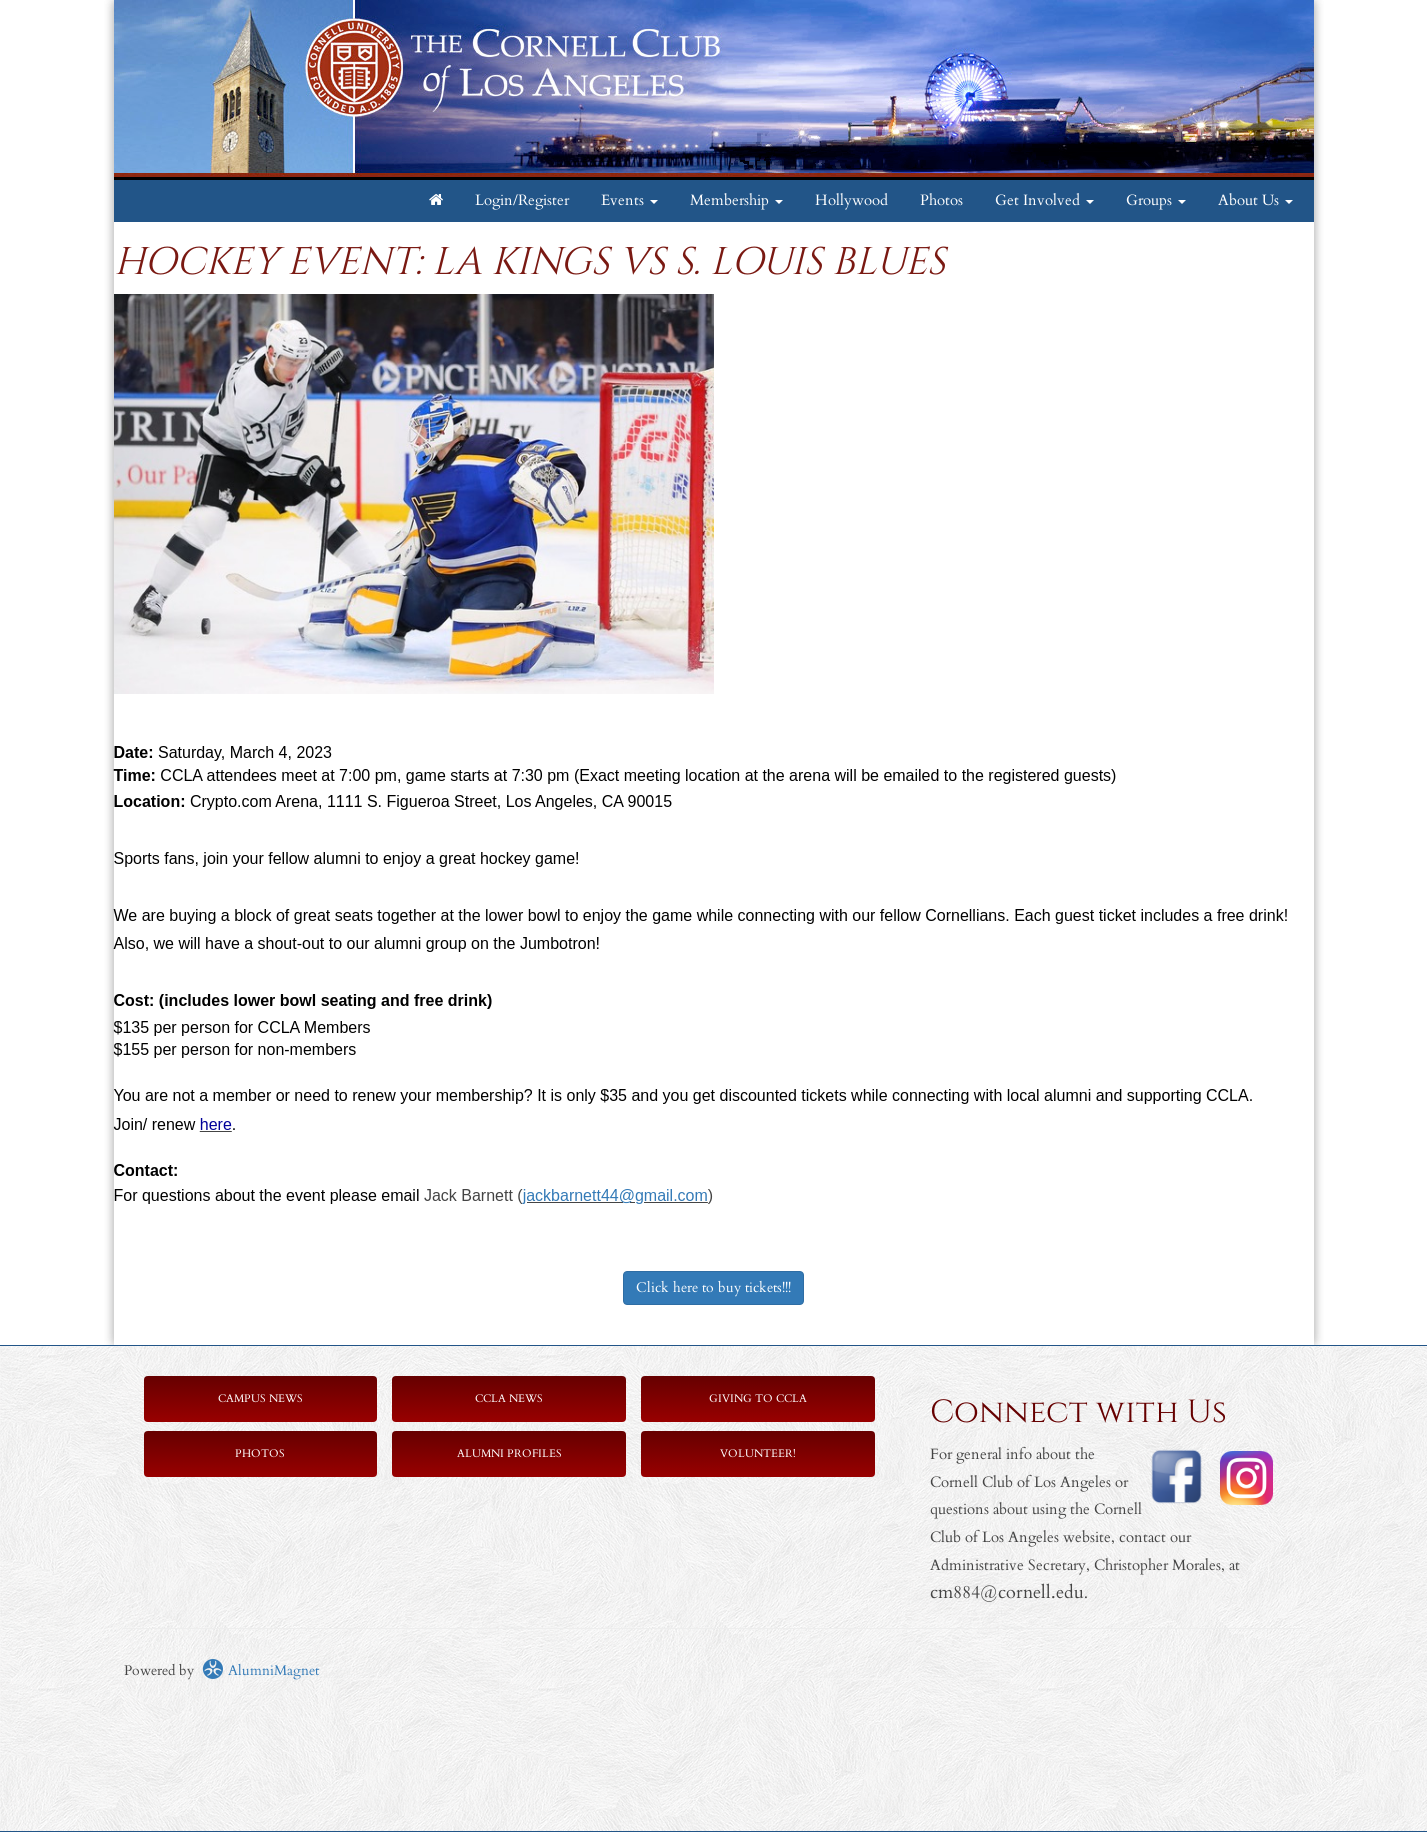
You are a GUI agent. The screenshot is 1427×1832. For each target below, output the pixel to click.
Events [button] (629, 200)
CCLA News (509, 1398)
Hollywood (851, 200)
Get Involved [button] (1044, 200)
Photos (941, 200)
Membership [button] (736, 200)
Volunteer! (758, 1453)
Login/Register (522, 200)
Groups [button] (1156, 200)
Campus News (260, 1398)
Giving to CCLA (758, 1398)
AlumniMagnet (260, 1670)
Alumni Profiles (509, 1453)
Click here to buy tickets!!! (713, 1287)
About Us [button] (1255, 200)
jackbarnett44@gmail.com (615, 1195)
